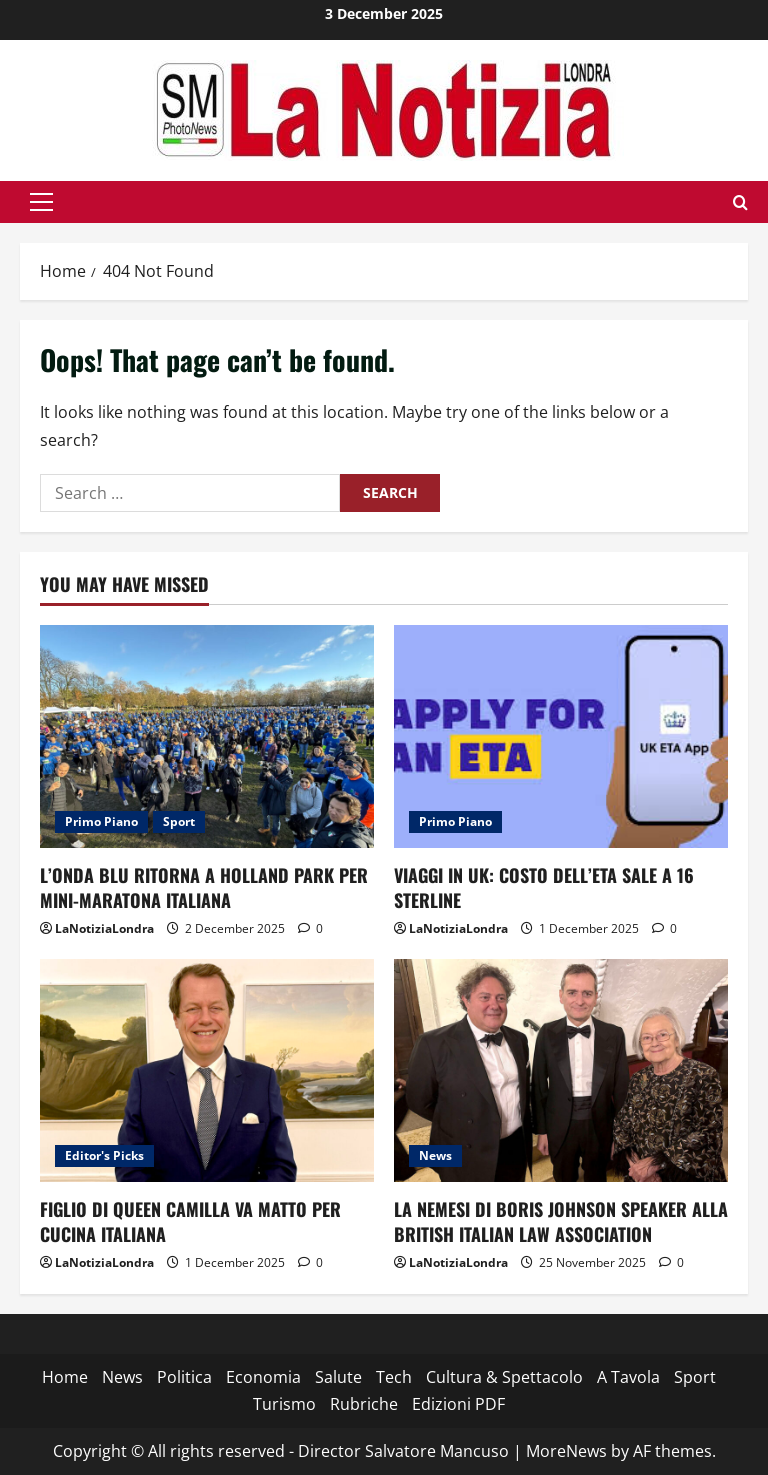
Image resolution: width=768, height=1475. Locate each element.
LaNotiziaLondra (104, 928)
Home (65, 1377)
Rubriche (364, 1404)
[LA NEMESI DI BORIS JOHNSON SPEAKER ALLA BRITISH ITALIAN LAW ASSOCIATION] (561, 1070)
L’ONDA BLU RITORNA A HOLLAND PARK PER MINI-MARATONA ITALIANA (204, 887)
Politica (184, 1377)
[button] (41, 202)
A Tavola (628, 1377)
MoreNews (566, 1451)
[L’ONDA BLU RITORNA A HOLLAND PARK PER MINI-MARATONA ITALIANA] (207, 736)
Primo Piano (101, 821)
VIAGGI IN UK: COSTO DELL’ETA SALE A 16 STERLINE (544, 887)
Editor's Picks (104, 1155)
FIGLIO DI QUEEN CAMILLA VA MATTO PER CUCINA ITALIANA (190, 1221)
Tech (394, 1377)
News (435, 1155)
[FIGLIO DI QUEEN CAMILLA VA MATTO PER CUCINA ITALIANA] (207, 1070)
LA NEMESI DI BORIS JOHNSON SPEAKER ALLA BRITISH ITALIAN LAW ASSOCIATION (561, 1221)
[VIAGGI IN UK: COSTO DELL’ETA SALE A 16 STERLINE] (561, 736)
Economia (263, 1377)
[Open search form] (740, 202)
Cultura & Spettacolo (504, 1377)
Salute (338, 1377)
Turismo (284, 1404)
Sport (179, 821)
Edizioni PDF (458, 1404)
